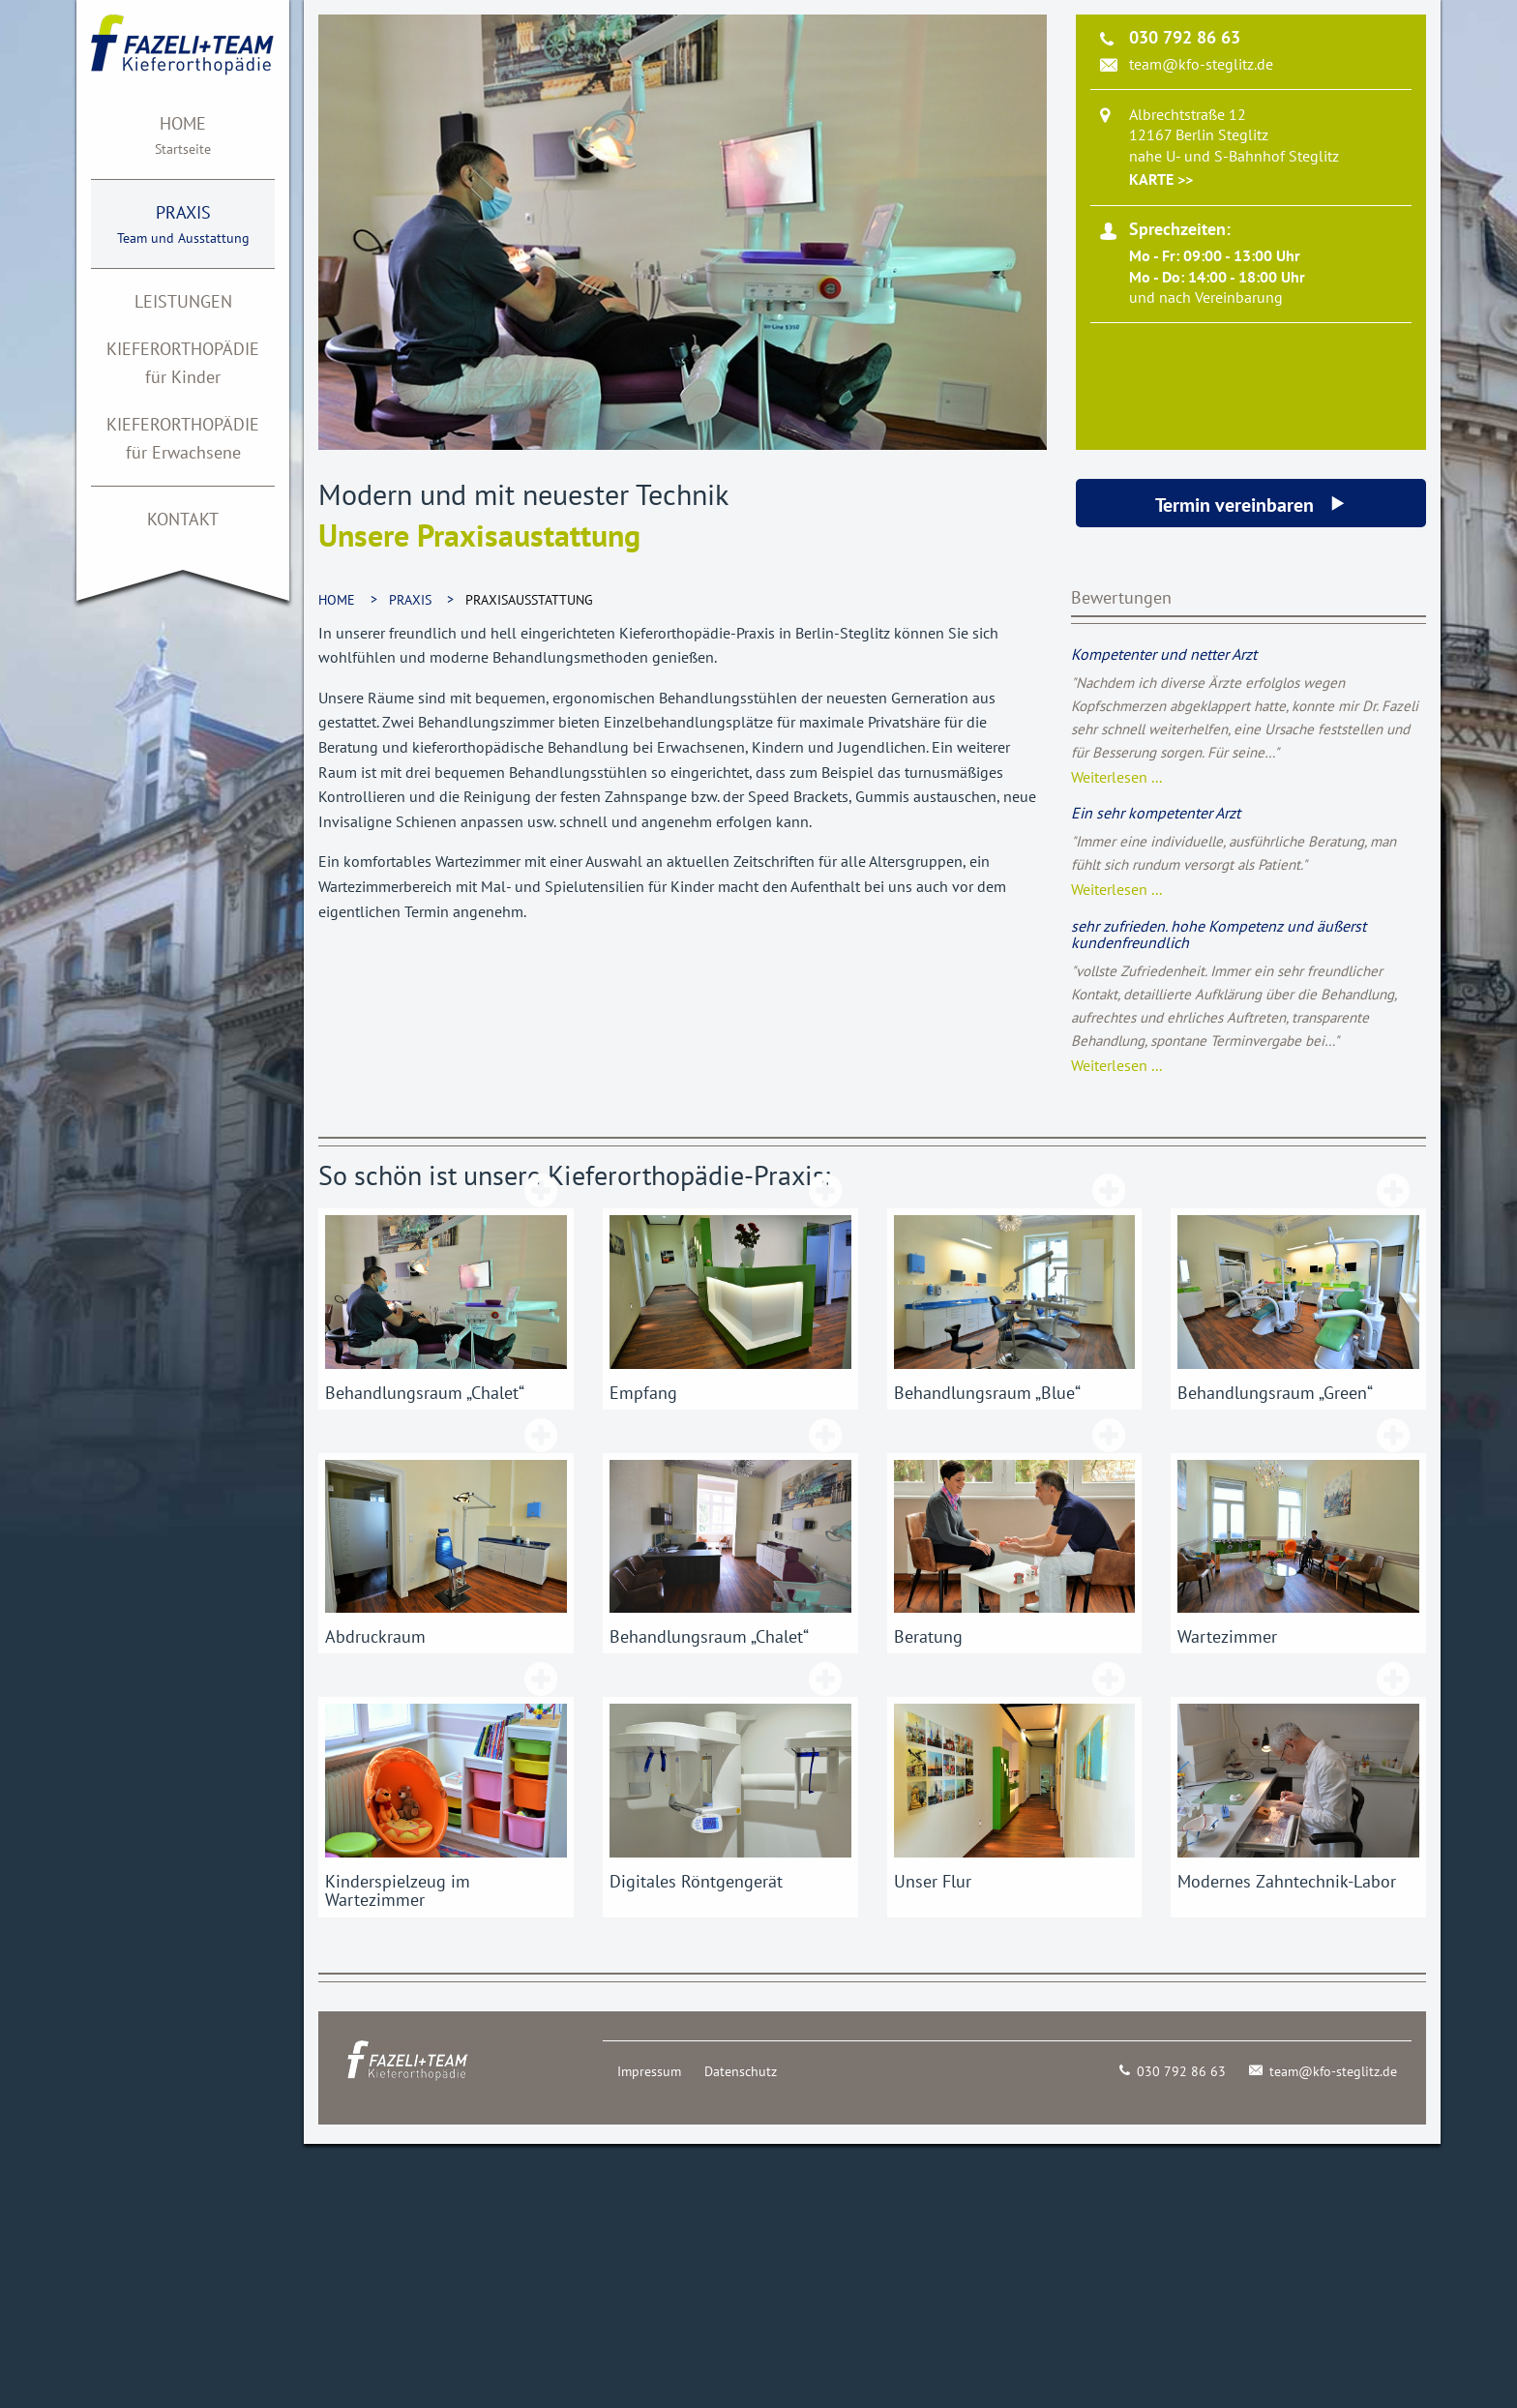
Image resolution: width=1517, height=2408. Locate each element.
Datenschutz (740, 2071)
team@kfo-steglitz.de (1201, 64)
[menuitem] (182, 135)
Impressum (649, 2071)
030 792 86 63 (1172, 2071)
